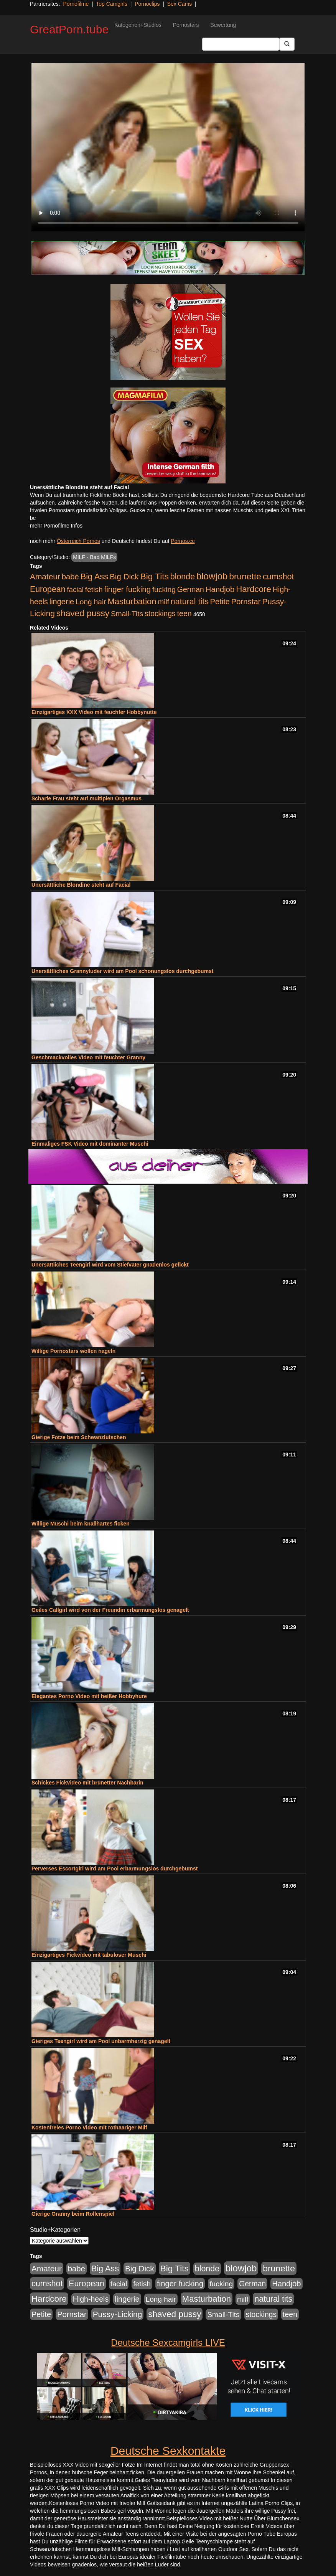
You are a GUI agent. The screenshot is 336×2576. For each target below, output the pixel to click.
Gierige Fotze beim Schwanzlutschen (78, 1437)
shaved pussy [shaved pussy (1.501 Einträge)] (82, 613)
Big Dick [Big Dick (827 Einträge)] (124, 576)
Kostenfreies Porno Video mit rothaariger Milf (89, 2127)
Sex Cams (179, 4)
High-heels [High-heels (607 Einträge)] (91, 2299)
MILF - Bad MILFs (94, 557)
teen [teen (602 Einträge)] (184, 613)
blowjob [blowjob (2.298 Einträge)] (211, 576)
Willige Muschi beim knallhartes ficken (80, 1524)
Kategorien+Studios (137, 25)
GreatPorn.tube (69, 29)
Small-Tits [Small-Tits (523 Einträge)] (127, 614)
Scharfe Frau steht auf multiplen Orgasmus (86, 798)
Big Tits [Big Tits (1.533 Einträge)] (154, 576)
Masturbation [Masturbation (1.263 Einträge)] (131, 601)
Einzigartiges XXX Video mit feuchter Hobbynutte (93, 712)
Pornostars (186, 25)
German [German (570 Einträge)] (190, 589)
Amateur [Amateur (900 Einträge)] (45, 576)
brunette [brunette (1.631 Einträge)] (245, 576)
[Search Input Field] (240, 44)
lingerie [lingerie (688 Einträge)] (61, 601)
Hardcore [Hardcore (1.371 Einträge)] (253, 589)
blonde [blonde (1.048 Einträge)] (182, 576)
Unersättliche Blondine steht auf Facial (80, 885)
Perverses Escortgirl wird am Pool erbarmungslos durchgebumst (114, 1868)
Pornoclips (147, 4)
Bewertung (223, 25)
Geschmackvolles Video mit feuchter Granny (88, 1057)
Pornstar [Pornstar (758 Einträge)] (246, 601)
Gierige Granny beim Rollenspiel (72, 2214)
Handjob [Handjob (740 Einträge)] (220, 589)
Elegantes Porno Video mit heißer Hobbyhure (89, 1696)
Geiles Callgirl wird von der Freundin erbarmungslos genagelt (110, 1610)
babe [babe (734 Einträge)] (70, 576)
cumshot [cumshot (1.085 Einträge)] (278, 576)
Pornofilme (76, 4)
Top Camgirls (111, 4)
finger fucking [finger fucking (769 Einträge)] (127, 589)
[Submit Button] (287, 44)
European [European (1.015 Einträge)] (48, 589)
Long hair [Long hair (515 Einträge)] (91, 602)
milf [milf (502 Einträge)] (163, 602)
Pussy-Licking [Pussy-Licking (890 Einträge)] (117, 2314)
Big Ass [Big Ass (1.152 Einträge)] (94, 576)
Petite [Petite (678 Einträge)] (220, 601)
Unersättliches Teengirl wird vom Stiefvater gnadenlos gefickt (110, 1265)
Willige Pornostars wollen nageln (73, 1351)
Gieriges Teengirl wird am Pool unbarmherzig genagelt (100, 2041)
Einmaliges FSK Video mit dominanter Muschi (89, 1144)
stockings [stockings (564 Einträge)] (160, 613)
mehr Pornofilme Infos (56, 526)
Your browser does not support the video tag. (168, 147)
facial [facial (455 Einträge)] (75, 589)
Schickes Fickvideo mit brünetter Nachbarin (87, 1782)
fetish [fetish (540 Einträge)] (94, 589)
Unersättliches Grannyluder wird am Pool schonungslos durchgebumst (122, 971)
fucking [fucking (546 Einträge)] (164, 589)
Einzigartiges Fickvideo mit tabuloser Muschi (89, 1955)
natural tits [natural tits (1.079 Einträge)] (190, 601)
